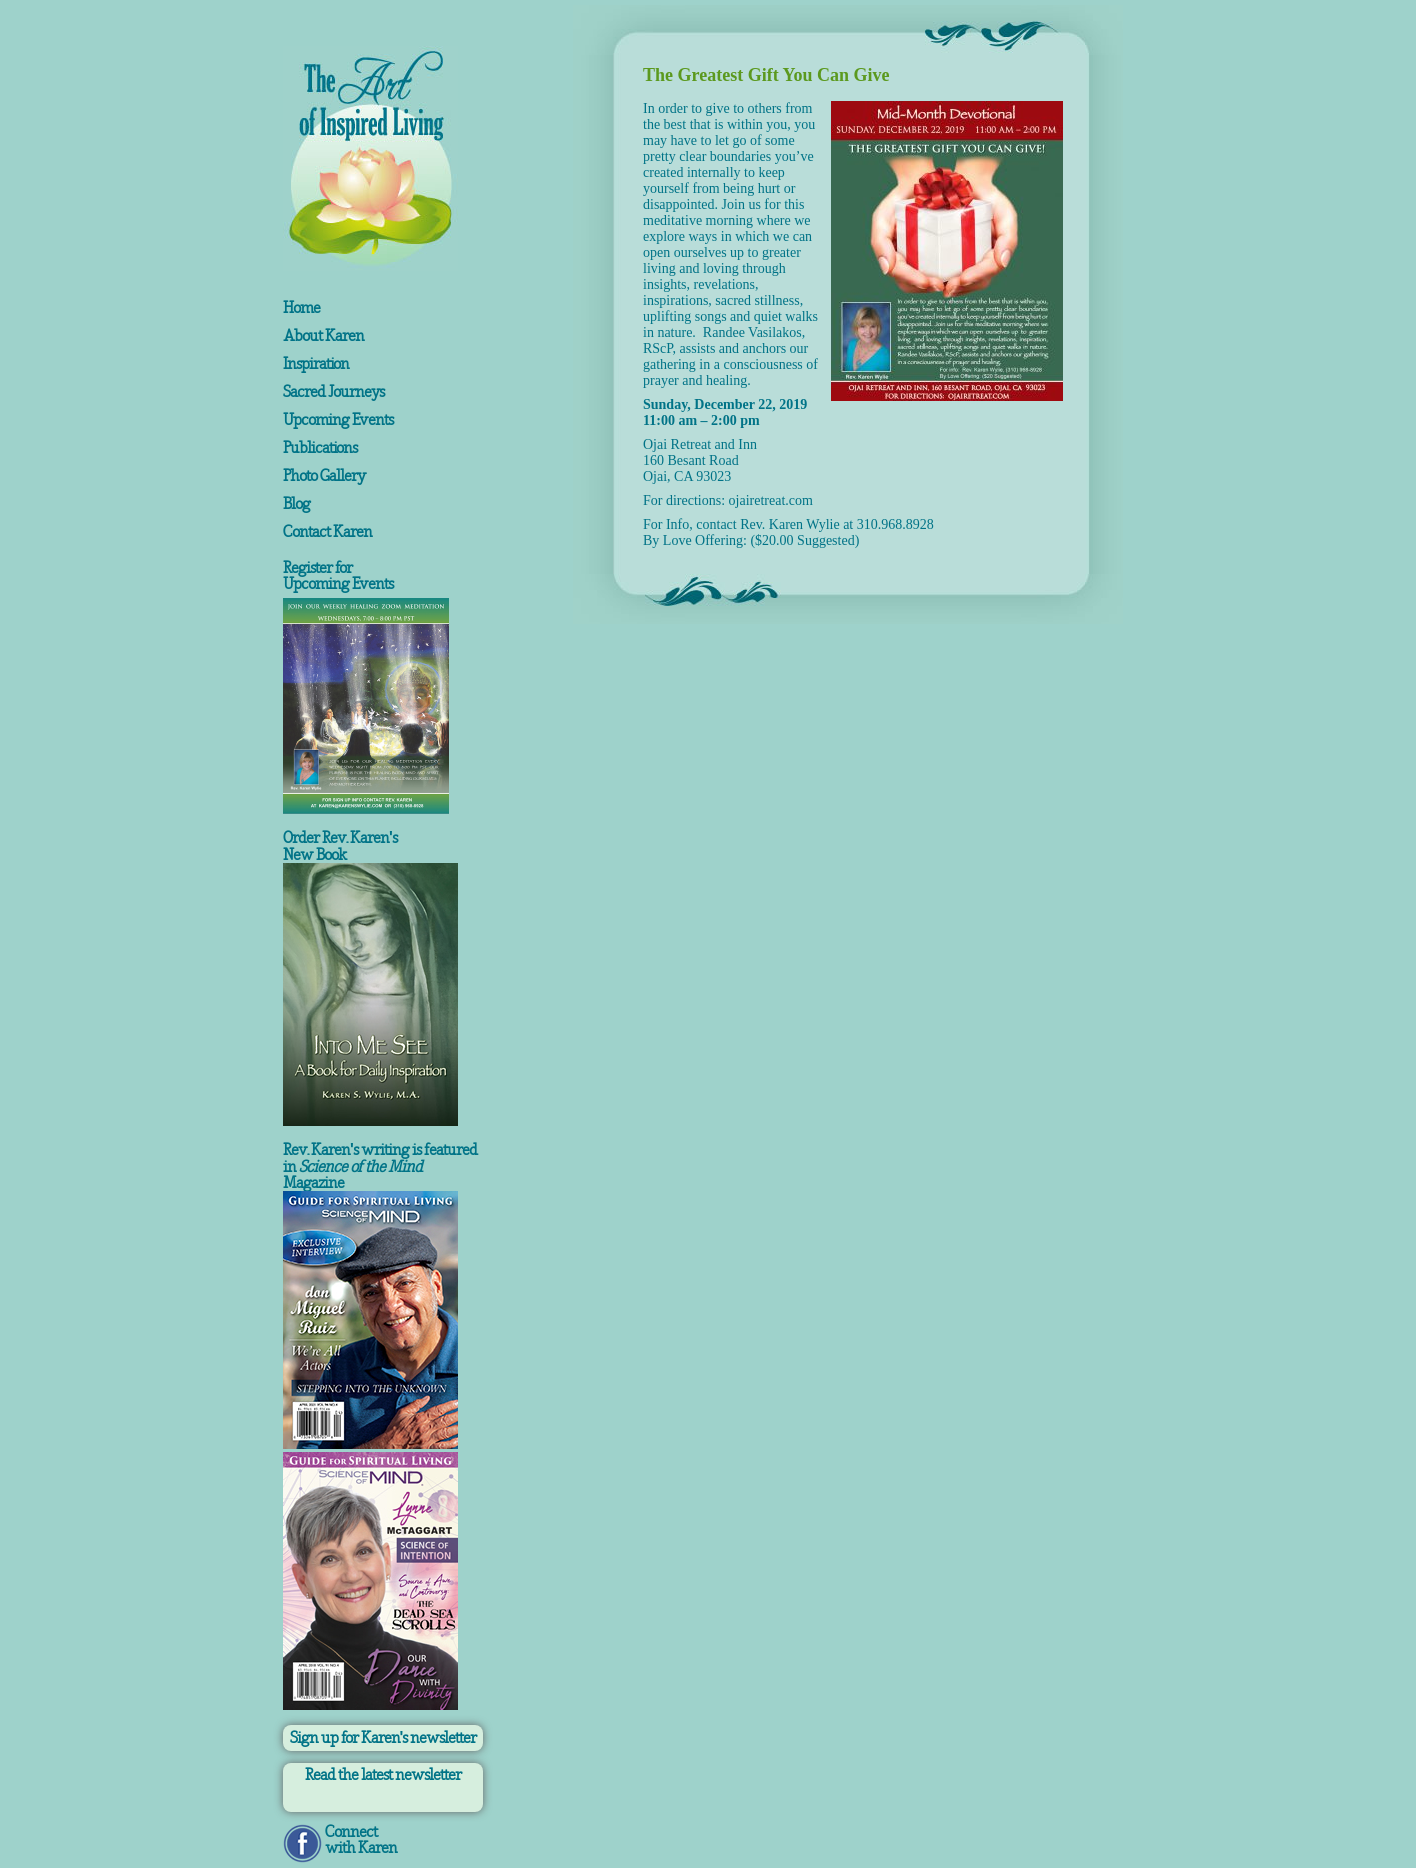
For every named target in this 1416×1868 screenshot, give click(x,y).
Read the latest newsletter (383, 1775)
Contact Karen (327, 532)
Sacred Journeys (333, 392)
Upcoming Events (338, 420)
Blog (296, 504)
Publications (320, 448)
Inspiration (316, 364)
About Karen (323, 336)
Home (301, 308)
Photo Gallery (324, 476)
